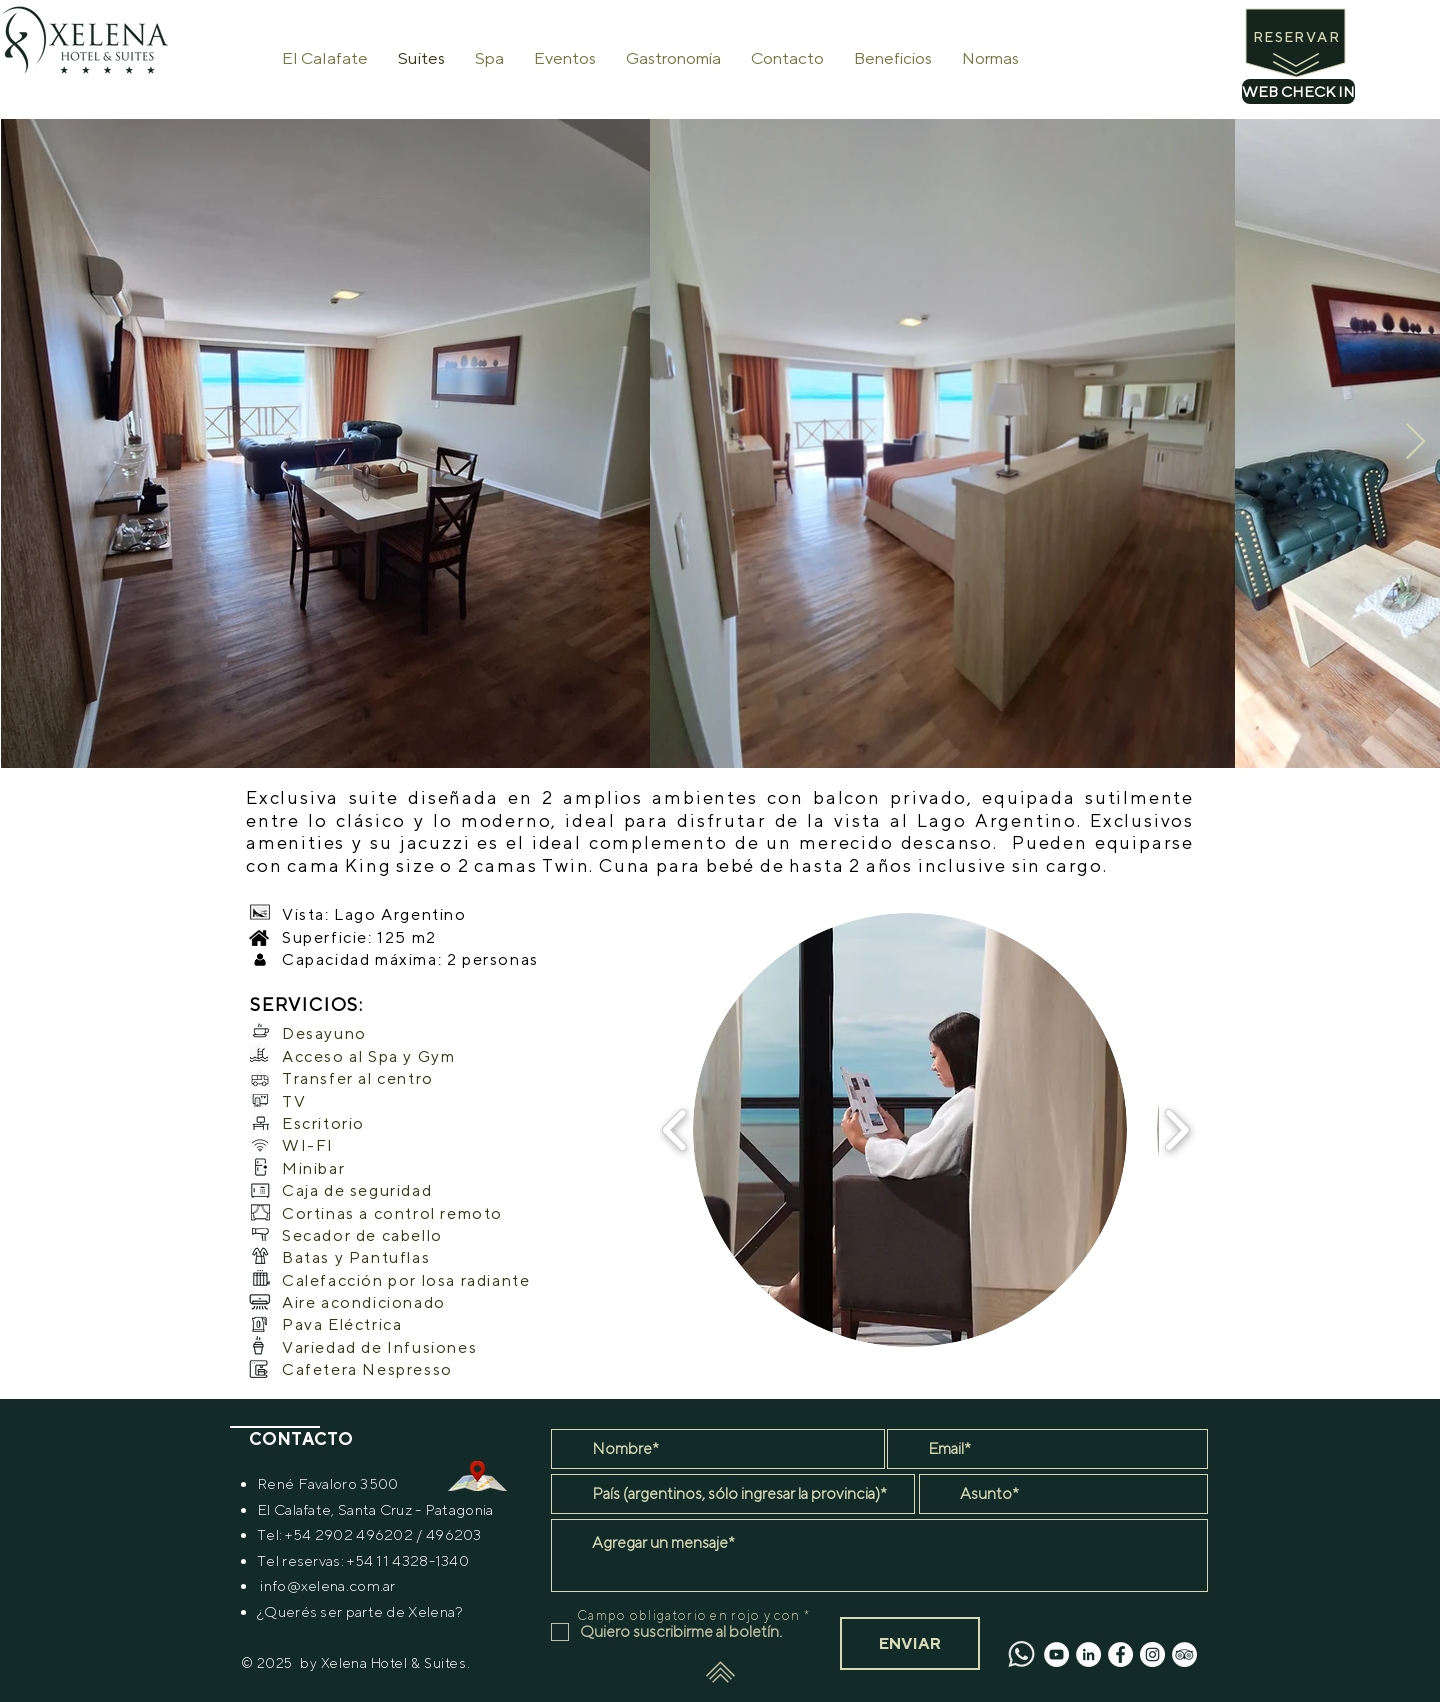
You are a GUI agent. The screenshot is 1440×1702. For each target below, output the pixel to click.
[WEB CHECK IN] (1298, 91)
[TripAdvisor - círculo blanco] (1184, 1654)
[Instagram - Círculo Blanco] (1152, 1654)
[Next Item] (1415, 442)
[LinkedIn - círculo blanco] (1088, 1654)
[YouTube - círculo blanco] (1056, 1654)
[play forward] (1176, 1130)
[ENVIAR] (910, 1643)
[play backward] (675, 1130)
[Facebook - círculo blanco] (1120, 1654)
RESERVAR (1296, 37)
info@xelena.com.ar (327, 1585)
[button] (910, 1130)
